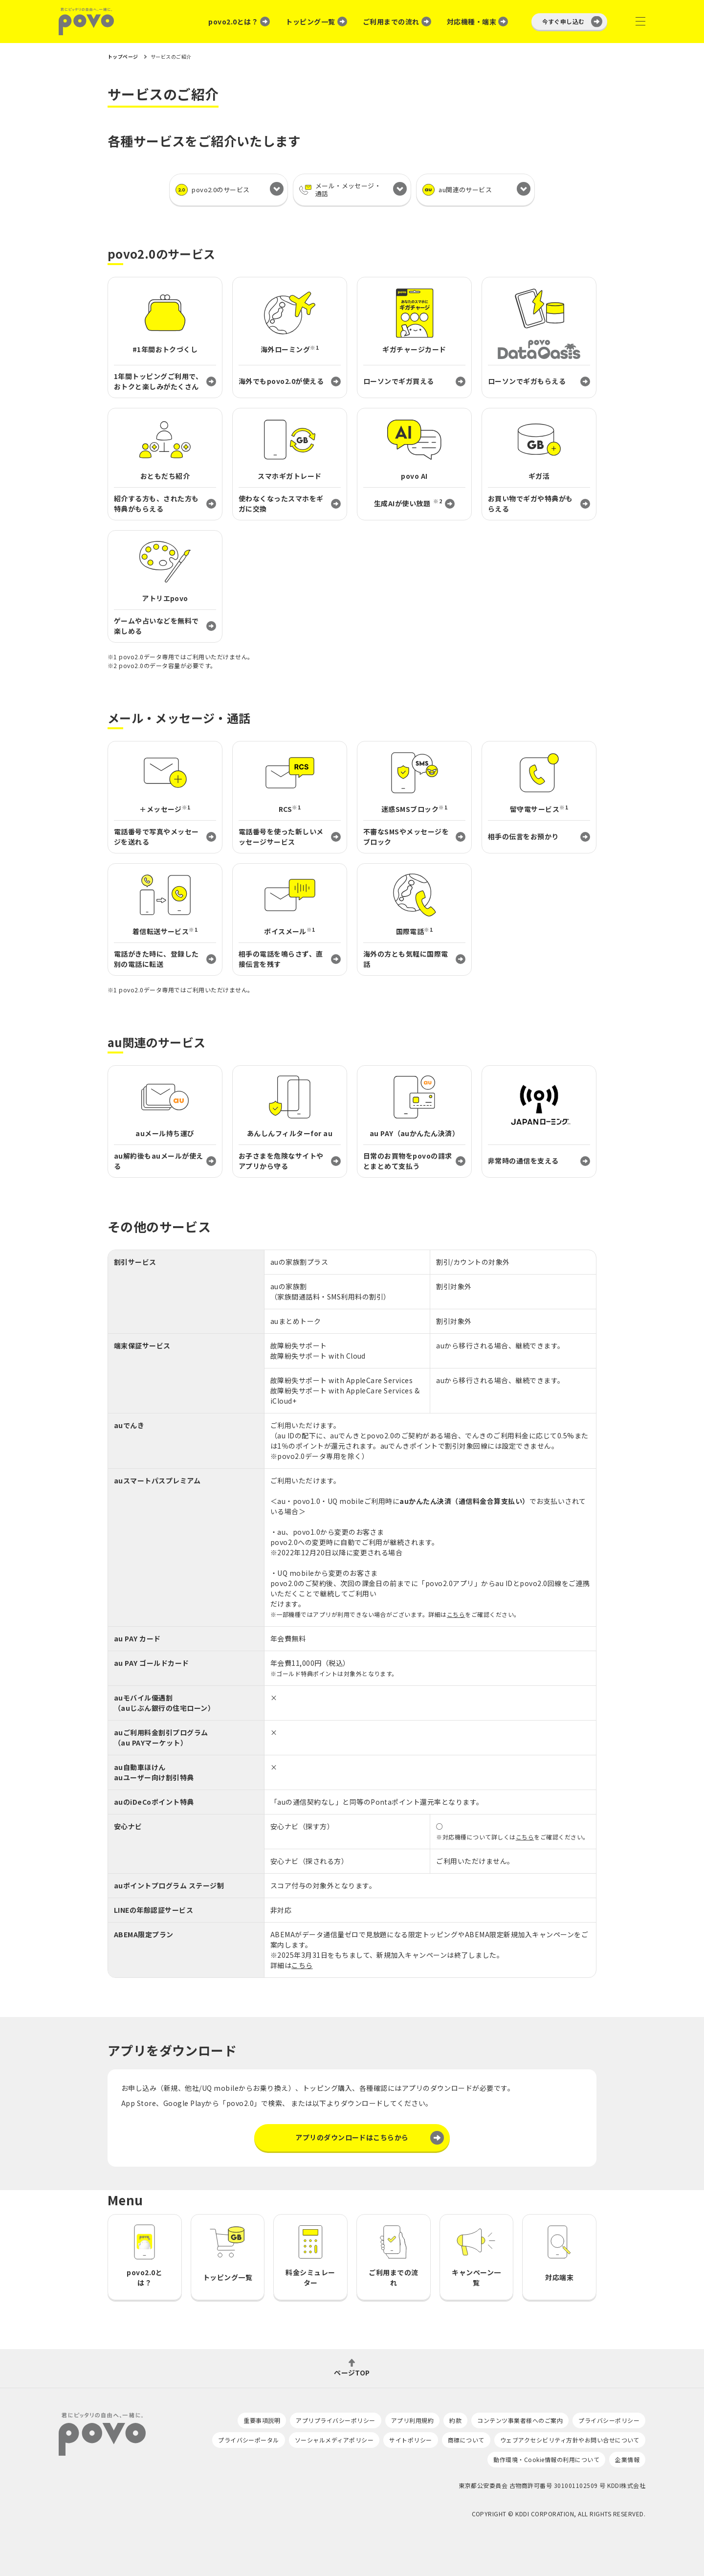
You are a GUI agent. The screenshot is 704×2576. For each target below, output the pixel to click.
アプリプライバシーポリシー (335, 2420)
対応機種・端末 (471, 21)
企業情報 (627, 2459)
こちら (456, 1614)
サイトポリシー (410, 2440)
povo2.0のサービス (213, 190)
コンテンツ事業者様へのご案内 (520, 2420)
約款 (455, 2420)
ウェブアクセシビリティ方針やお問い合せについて (569, 2440)
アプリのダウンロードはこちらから (352, 2137)
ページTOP (352, 2372)
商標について (466, 2440)
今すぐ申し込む (563, 21)
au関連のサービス (457, 190)
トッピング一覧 (310, 21)
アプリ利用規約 (412, 2420)
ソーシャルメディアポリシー (334, 2440)
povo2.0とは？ (233, 21)
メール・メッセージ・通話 (340, 189)
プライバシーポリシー (608, 2420)
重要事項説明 (261, 2420)
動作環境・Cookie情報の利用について (546, 2459)
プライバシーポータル (248, 2440)
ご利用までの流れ (391, 21)
